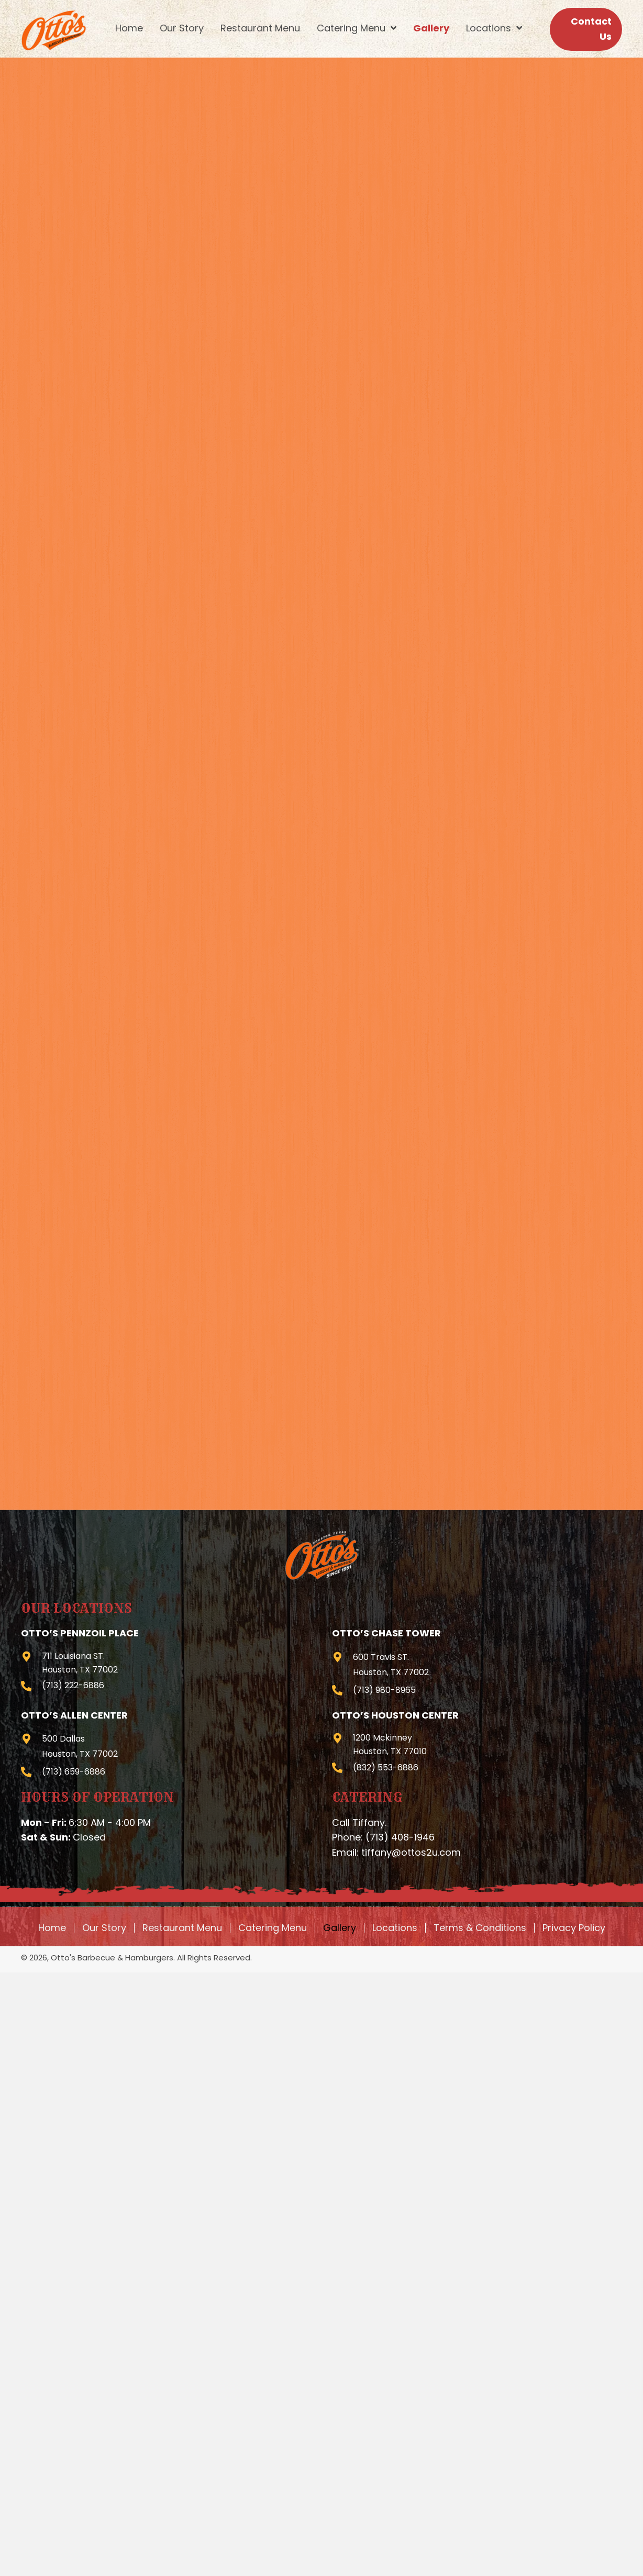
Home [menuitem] (52, 1928)
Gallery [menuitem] (339, 1928)
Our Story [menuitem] (104, 1928)
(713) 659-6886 (73, 1772)
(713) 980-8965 (384, 1690)
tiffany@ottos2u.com (411, 1852)
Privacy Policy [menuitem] (573, 1928)
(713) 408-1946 (400, 1837)
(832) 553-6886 (385, 1767)
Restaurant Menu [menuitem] (182, 1928)
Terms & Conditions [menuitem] (480, 1928)
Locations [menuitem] (394, 1928)
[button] (586, 29)
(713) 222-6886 (73, 1685)
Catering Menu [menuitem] (272, 1928)
